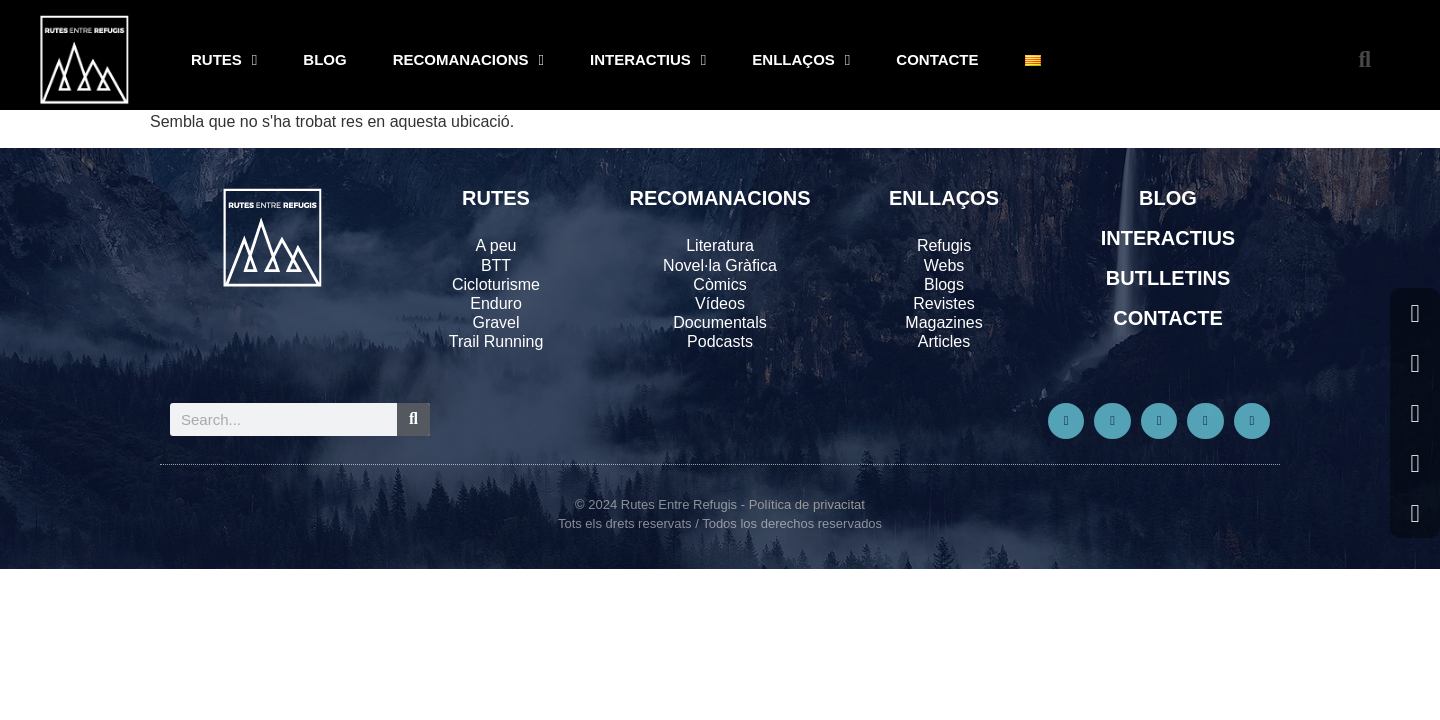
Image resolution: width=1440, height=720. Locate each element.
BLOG (324, 59)
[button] (1364, 60)
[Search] (413, 419)
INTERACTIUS (648, 60)
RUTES (224, 60)
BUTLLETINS (1168, 278)
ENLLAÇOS (801, 60)
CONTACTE (937, 59)
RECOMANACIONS (468, 60)
